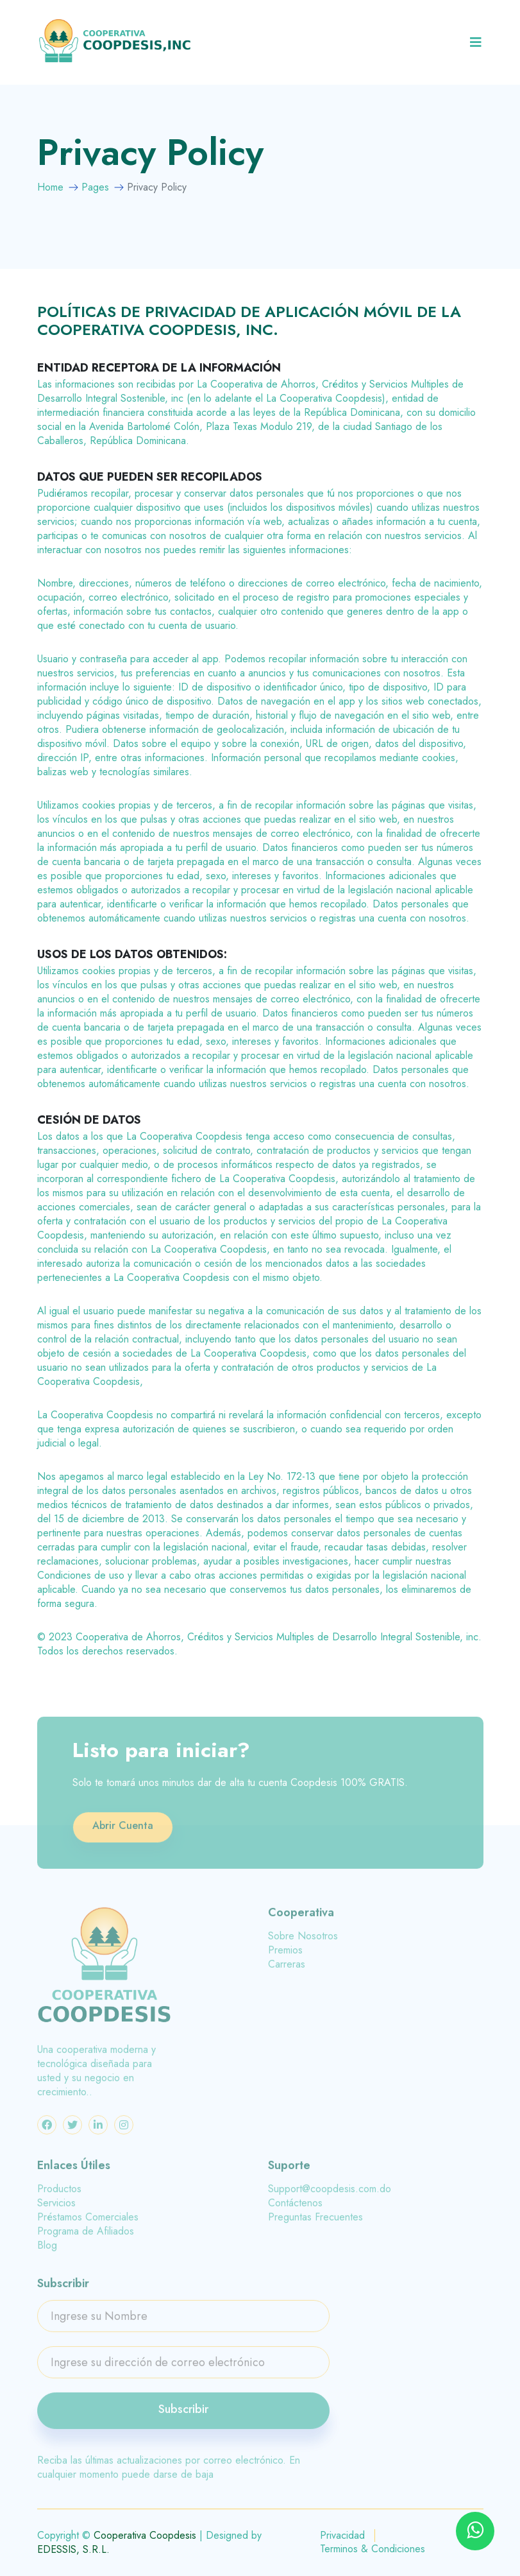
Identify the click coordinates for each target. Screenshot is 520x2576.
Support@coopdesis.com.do (329, 2195)
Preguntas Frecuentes (315, 2223)
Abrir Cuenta (122, 1831)
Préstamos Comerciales (87, 2223)
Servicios (56, 2209)
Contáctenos (295, 2209)
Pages (95, 187)
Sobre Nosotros (303, 1942)
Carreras (286, 1970)
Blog (47, 2251)
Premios (285, 1956)
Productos (59, 2195)
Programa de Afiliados (85, 2237)
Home (50, 187)
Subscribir (183, 2415)
